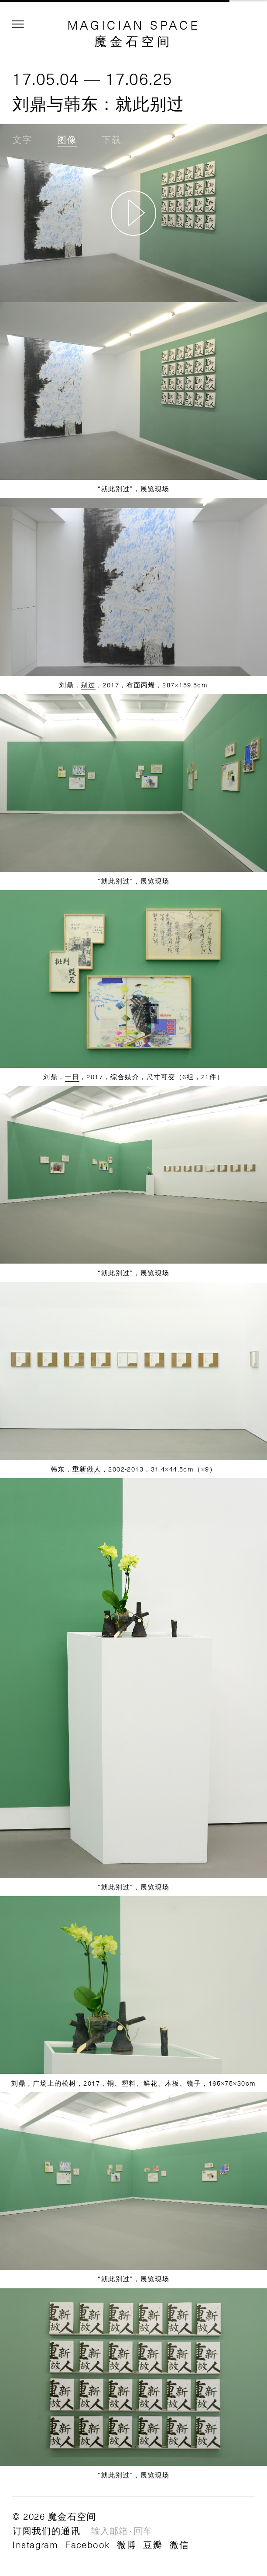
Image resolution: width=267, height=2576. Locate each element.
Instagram (35, 2544)
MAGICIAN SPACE (133, 24)
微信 (179, 2544)
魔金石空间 (133, 40)
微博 (127, 2544)
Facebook (87, 2544)
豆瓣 (153, 2544)
